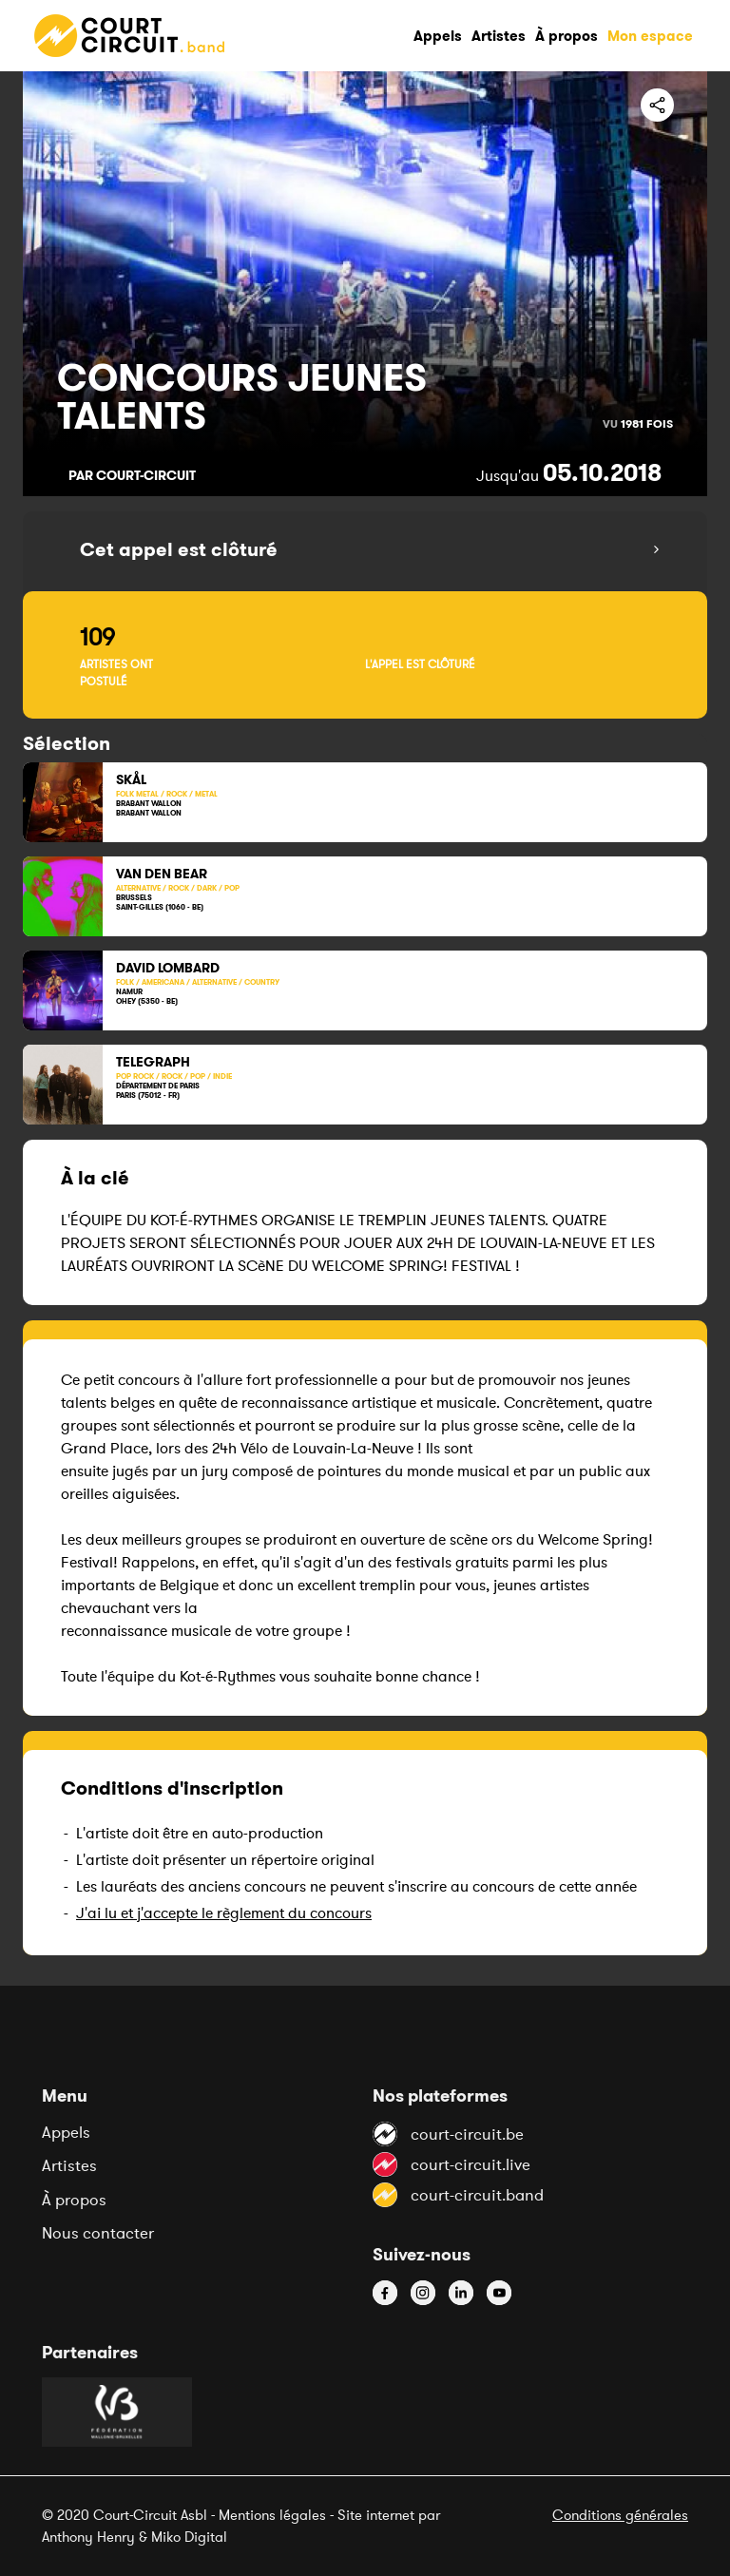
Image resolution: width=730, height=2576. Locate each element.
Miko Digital (189, 2537)
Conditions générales (620, 2515)
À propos (74, 2199)
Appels (66, 2132)
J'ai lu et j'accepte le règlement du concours (224, 1912)
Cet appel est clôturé (179, 549)
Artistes (69, 2165)
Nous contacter (98, 2232)
